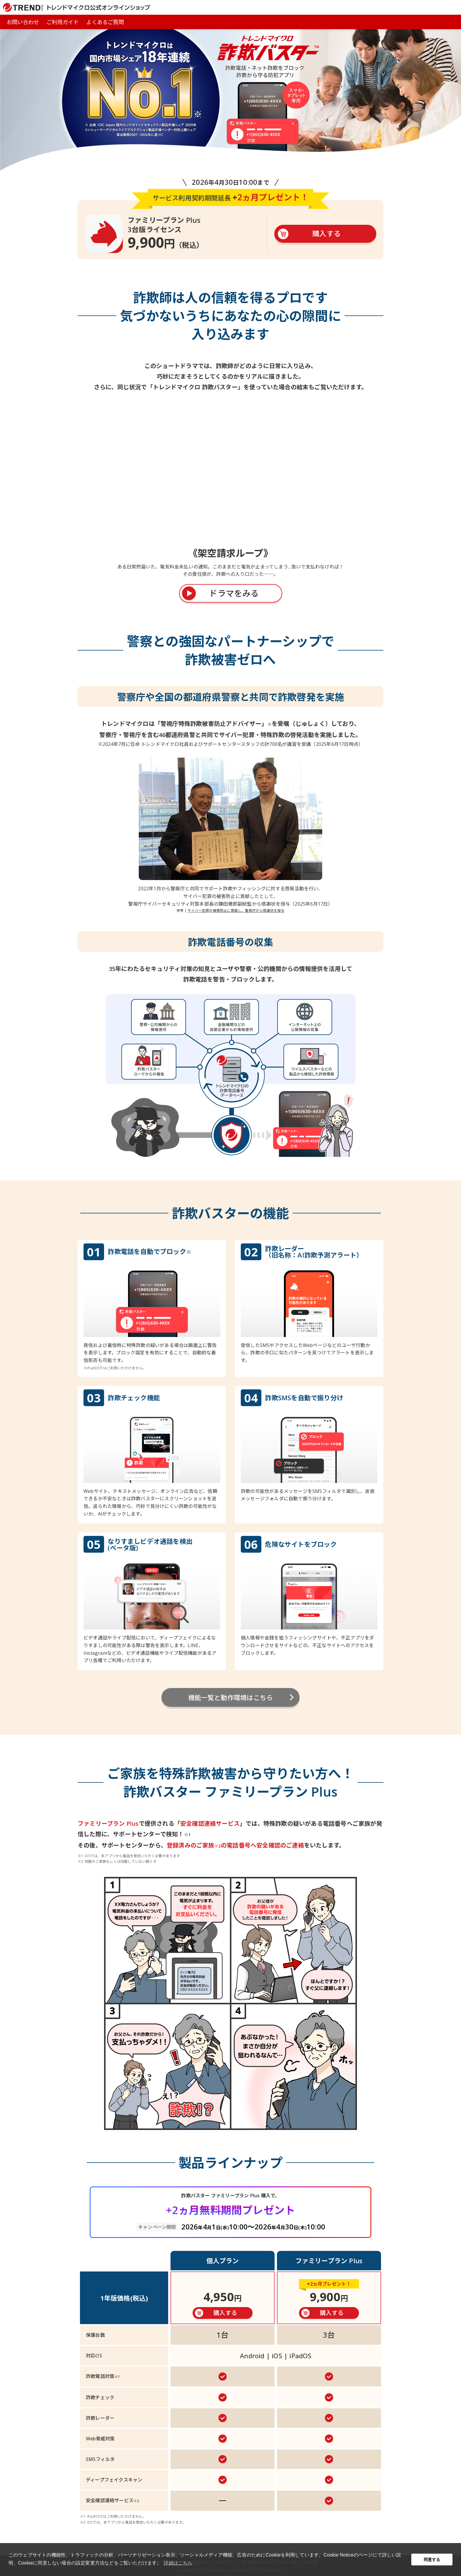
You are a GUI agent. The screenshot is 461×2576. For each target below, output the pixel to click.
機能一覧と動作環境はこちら (230, 1697)
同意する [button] (432, 2559)
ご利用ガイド (62, 22)
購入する (326, 233)
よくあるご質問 (104, 22)
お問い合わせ (23, 22)
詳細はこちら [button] (178, 2562)
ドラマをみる (234, 593)
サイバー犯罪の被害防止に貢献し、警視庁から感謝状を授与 (236, 910)
